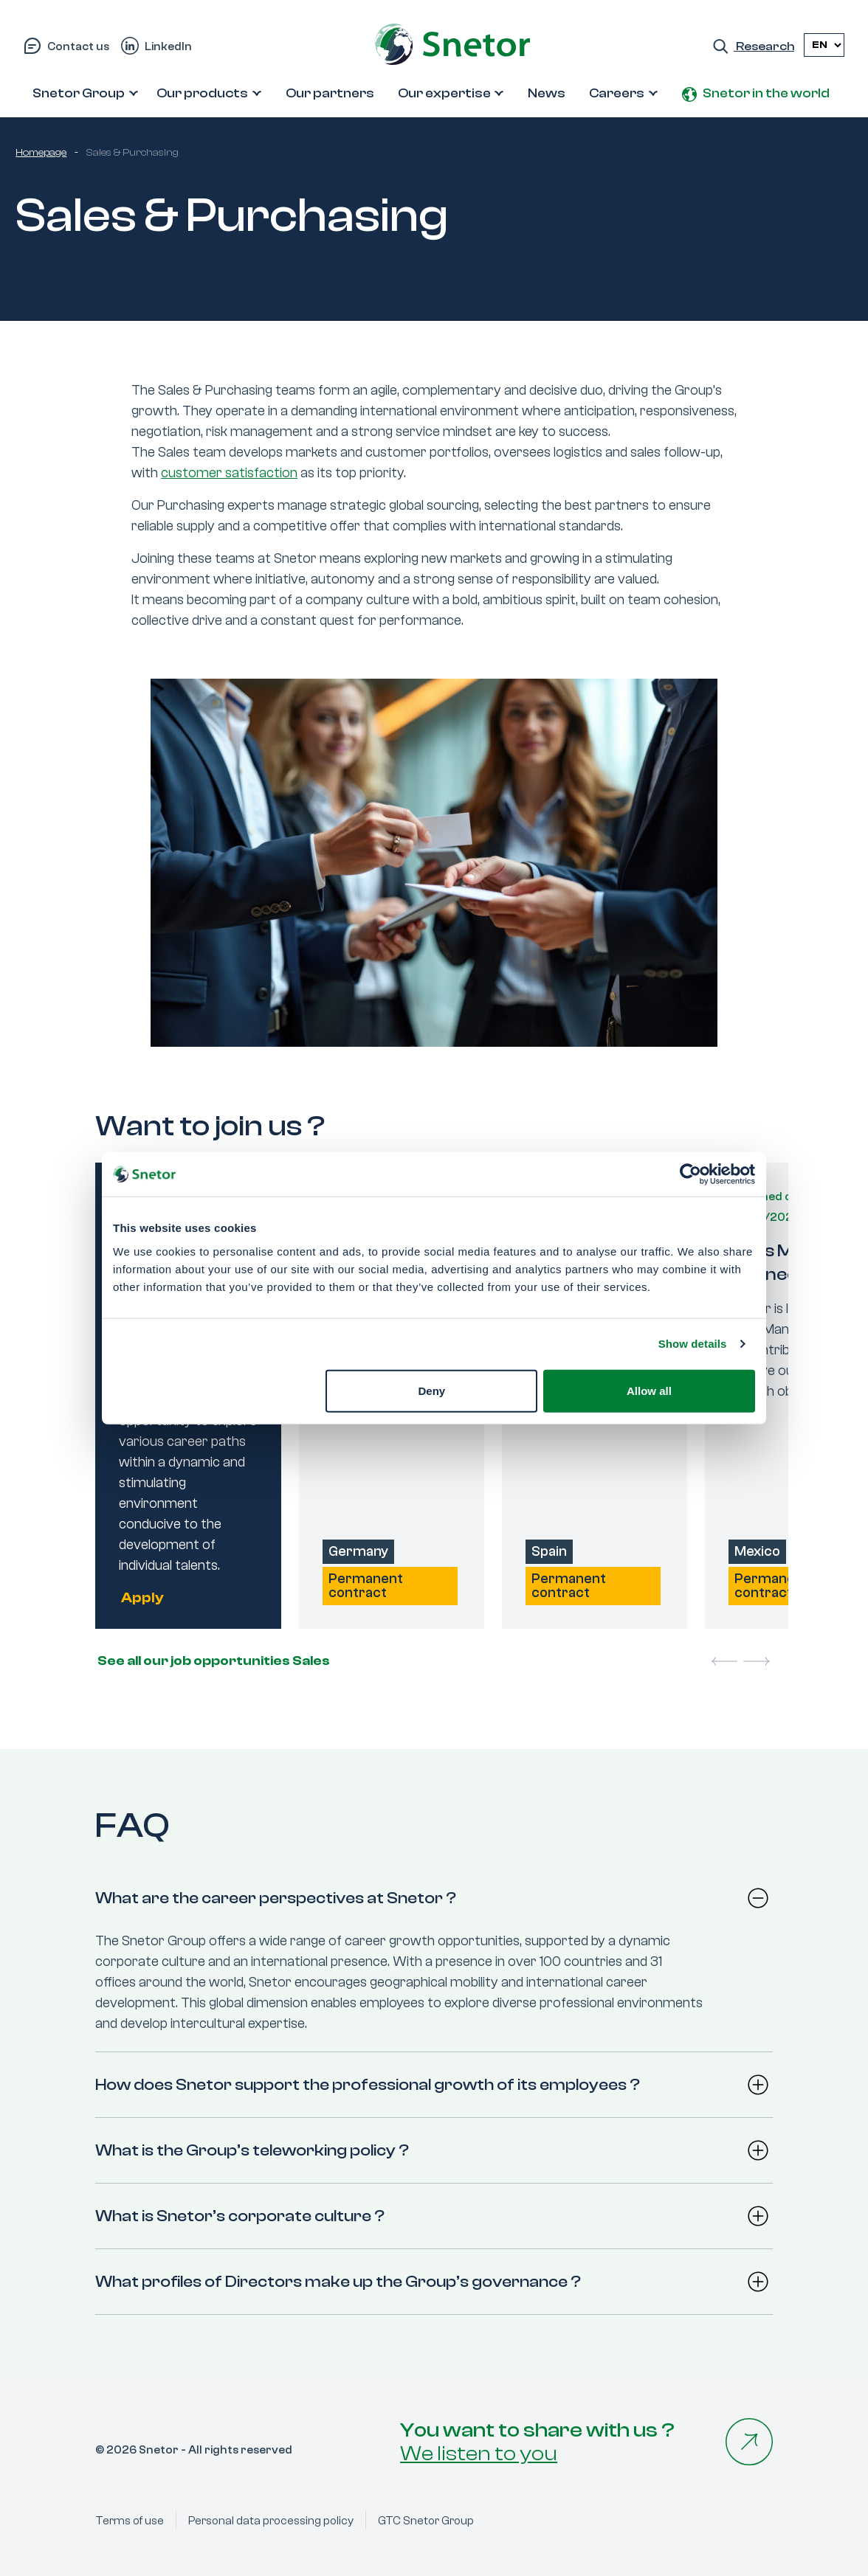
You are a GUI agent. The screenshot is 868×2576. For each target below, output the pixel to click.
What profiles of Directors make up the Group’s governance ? (338, 2281)
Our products (202, 93)
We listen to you (478, 2453)
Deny (432, 1390)
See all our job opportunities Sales (212, 1661)
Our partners (330, 93)
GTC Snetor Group (426, 2520)
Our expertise (444, 93)
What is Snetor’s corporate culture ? (240, 2216)
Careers (616, 93)
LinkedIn (168, 46)
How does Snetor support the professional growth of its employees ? (367, 2084)
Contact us (78, 46)
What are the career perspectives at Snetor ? (275, 1898)
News (546, 93)
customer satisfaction (229, 473)
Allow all (649, 1390)
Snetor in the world (766, 93)
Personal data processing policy (271, 2520)
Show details (692, 1343)
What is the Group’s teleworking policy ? (252, 2150)
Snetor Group (78, 93)
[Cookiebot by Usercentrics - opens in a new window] (690, 1174)
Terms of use (129, 2520)
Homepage (41, 153)
